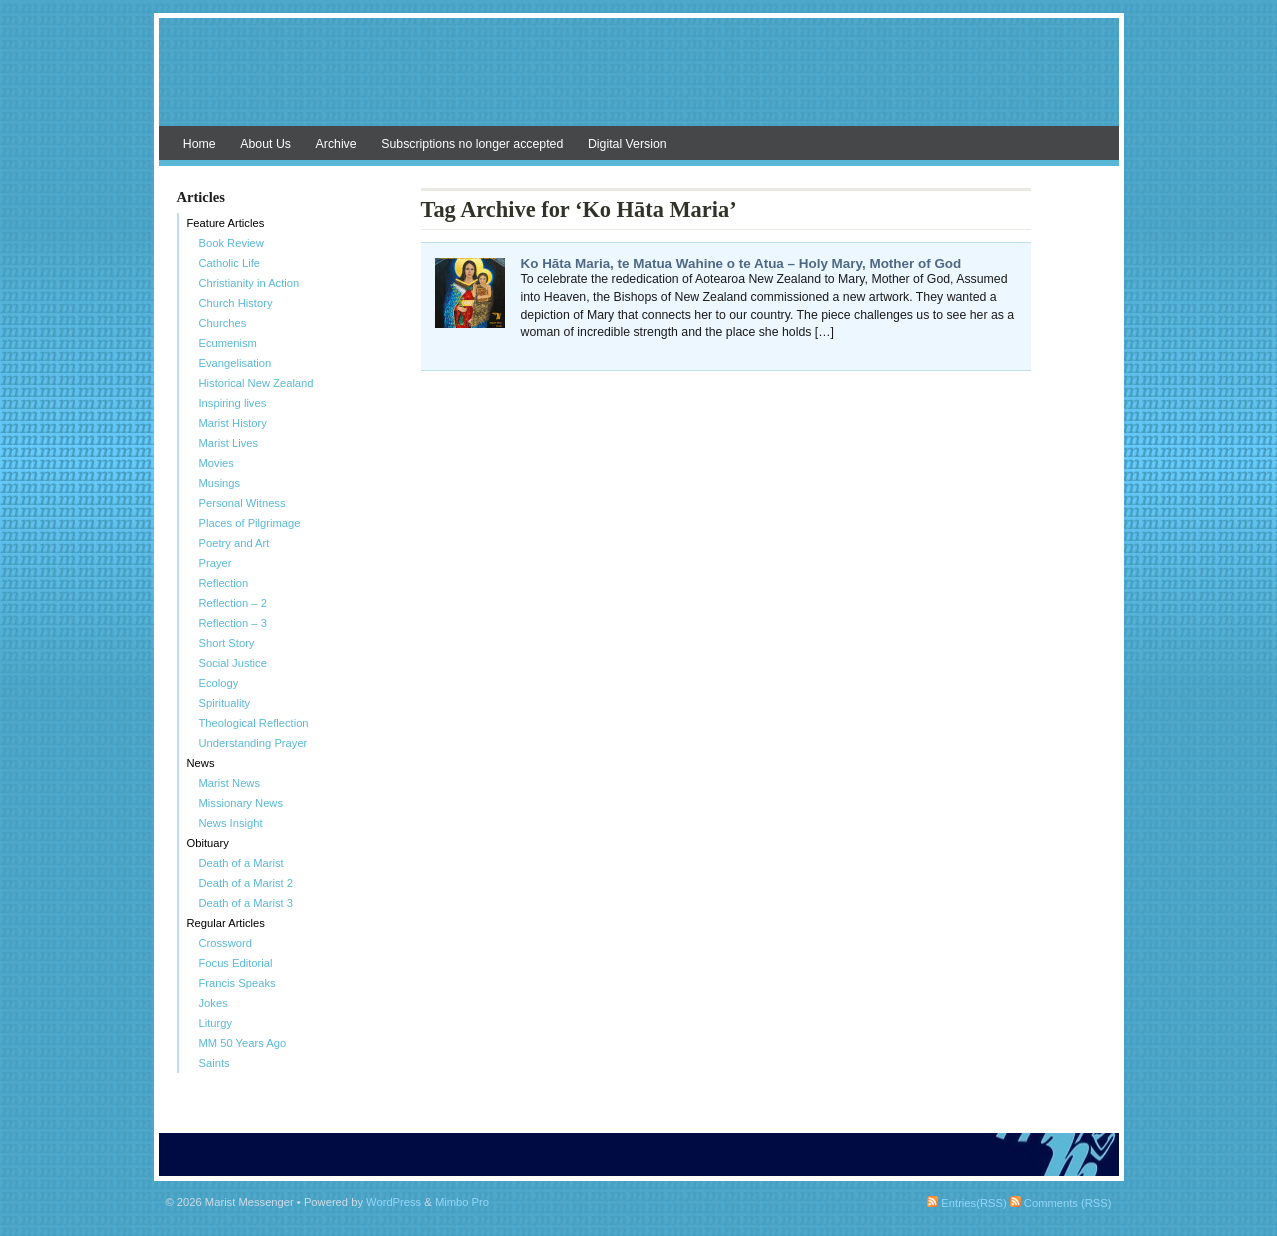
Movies (216, 463)
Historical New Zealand (256, 383)
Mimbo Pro (462, 1202)
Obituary (208, 843)
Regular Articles (226, 923)
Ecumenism (228, 343)
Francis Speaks (237, 983)
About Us (265, 144)
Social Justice (233, 663)
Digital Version (627, 144)
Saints (214, 1063)
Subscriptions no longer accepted (472, 144)
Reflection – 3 (233, 623)
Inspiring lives (233, 403)
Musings (220, 483)
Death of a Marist (241, 863)
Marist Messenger (639, 82)
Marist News (230, 783)
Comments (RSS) (1061, 1203)
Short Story (227, 643)
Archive (336, 144)
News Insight (231, 823)
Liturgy (216, 1023)
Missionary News (241, 803)
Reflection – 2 (233, 603)
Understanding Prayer (253, 743)
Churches (223, 323)
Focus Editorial (236, 963)
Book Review (231, 243)
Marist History (233, 423)
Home (199, 144)
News (201, 763)
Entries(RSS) (966, 1203)
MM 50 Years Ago (243, 1043)
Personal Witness (242, 503)
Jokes (213, 1003)
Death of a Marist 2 (246, 883)
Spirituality (225, 703)
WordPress (393, 1202)
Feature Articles (226, 223)
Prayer (215, 563)
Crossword (225, 943)
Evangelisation (235, 363)
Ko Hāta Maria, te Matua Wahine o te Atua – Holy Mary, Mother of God (741, 263)
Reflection (224, 583)
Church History (236, 303)
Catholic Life (230, 263)
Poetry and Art (234, 543)
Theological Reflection (254, 723)
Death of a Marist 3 (246, 903)
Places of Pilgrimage (250, 523)
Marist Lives (229, 443)
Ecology (219, 683)
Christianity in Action (249, 283)
